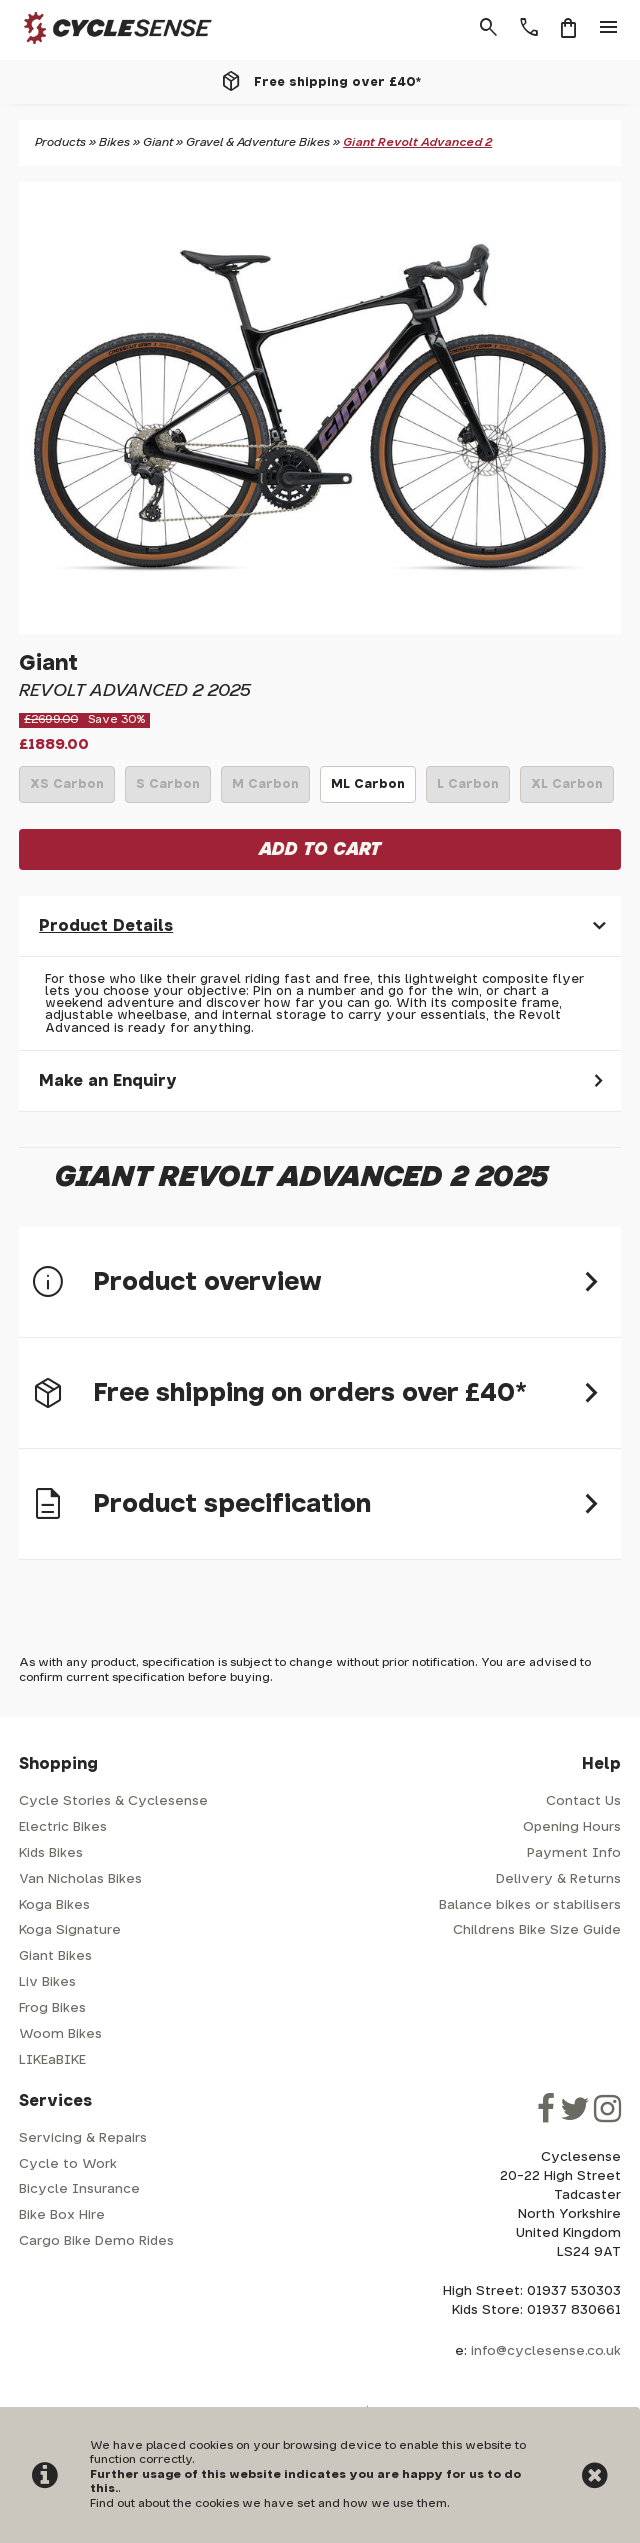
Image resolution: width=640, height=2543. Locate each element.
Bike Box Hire (62, 2215)
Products (60, 142)
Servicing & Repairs (83, 2138)
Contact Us (583, 1801)
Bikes (114, 142)
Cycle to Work (68, 2164)
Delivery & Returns (558, 1879)
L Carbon (468, 790)
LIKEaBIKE (52, 2060)
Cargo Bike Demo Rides (96, 2241)
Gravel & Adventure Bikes (258, 142)
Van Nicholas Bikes (80, 1879)
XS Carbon (67, 790)
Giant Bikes (55, 1956)
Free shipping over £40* (337, 82)
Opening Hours (572, 1827)
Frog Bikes (52, 2008)
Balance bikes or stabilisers (530, 1905)
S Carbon (168, 790)
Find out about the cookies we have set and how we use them (268, 2503)
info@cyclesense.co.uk (546, 2351)
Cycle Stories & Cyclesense (113, 1801)
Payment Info (574, 1853)
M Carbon (265, 790)
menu (609, 28)
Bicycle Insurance (79, 2189)
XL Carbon (567, 790)
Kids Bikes (51, 1853)
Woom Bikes (60, 2034)
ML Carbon (368, 790)
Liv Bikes (47, 1982)
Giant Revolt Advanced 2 (417, 142)
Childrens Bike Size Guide (537, 1930)
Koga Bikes (54, 1905)
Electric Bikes (63, 1827)
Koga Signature (70, 1930)
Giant (158, 142)
